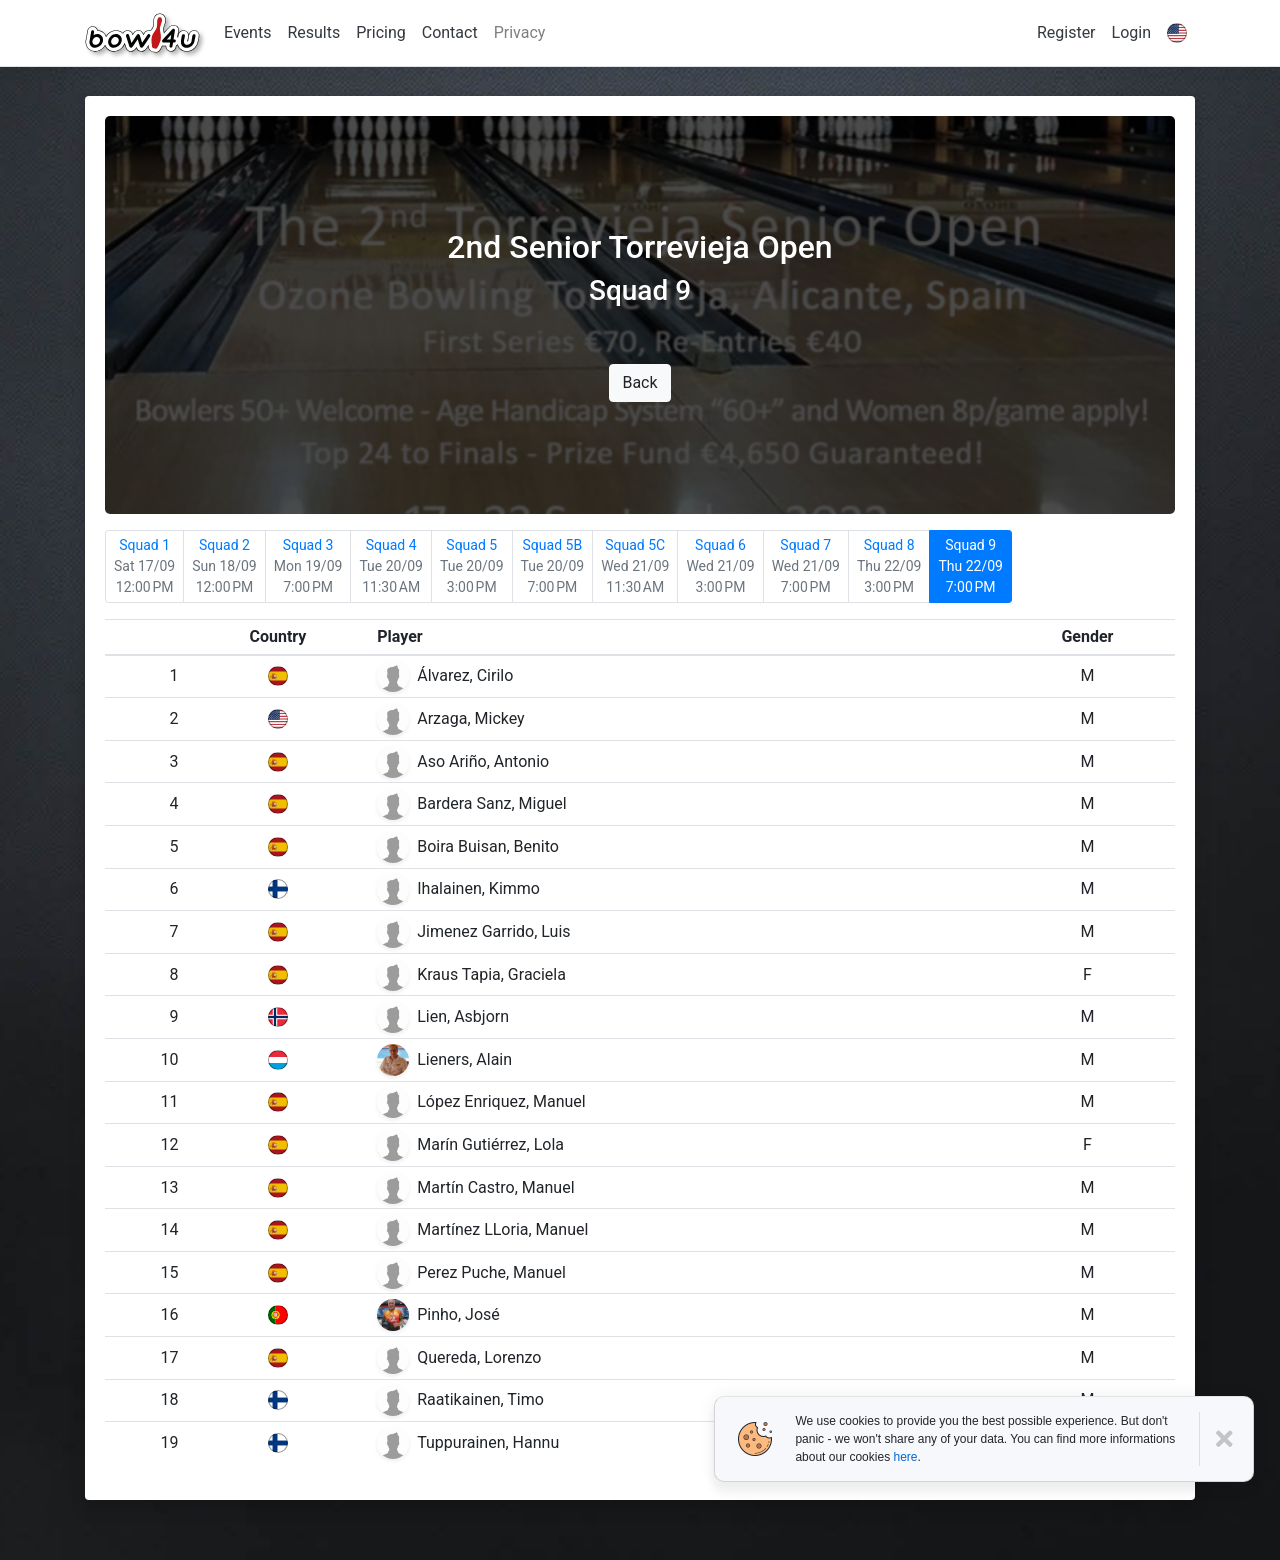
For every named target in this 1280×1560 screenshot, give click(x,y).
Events (247, 32)
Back (639, 382)
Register (1066, 32)
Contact (450, 32)
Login (1131, 32)
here (905, 1457)
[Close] (1226, 1439)
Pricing (381, 32)
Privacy (520, 32)
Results (313, 32)
